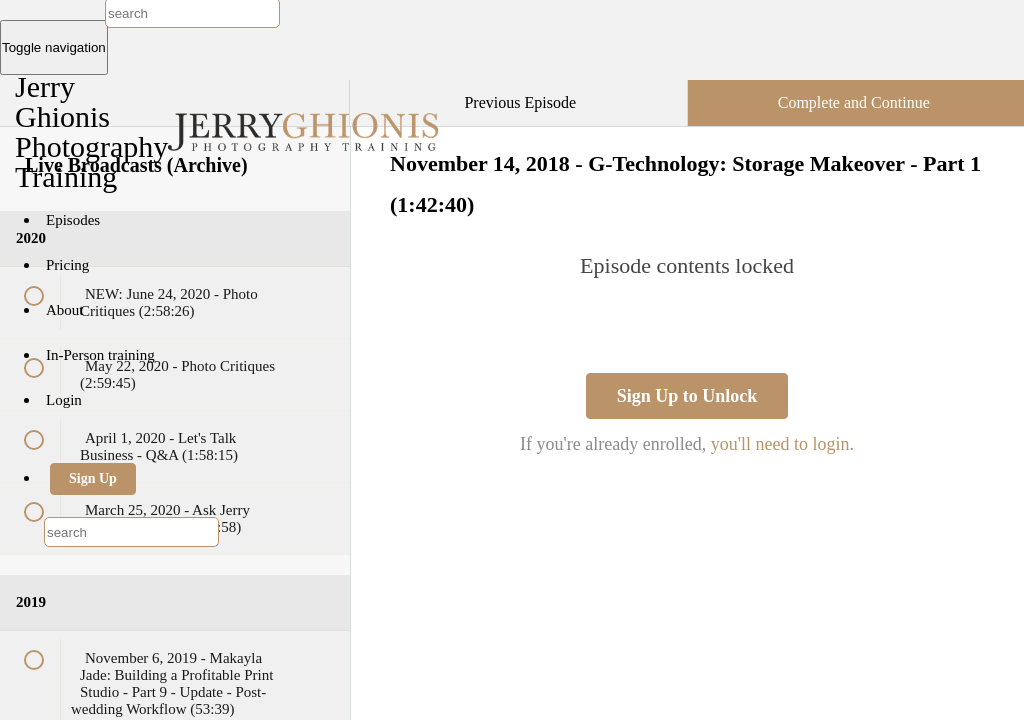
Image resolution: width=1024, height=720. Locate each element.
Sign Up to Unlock (687, 396)
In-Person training (100, 355)
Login (64, 400)
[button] (314, 90)
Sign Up (93, 478)
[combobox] (131, 532)
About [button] (66, 310)
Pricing (67, 265)
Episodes (73, 220)
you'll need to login (780, 444)
